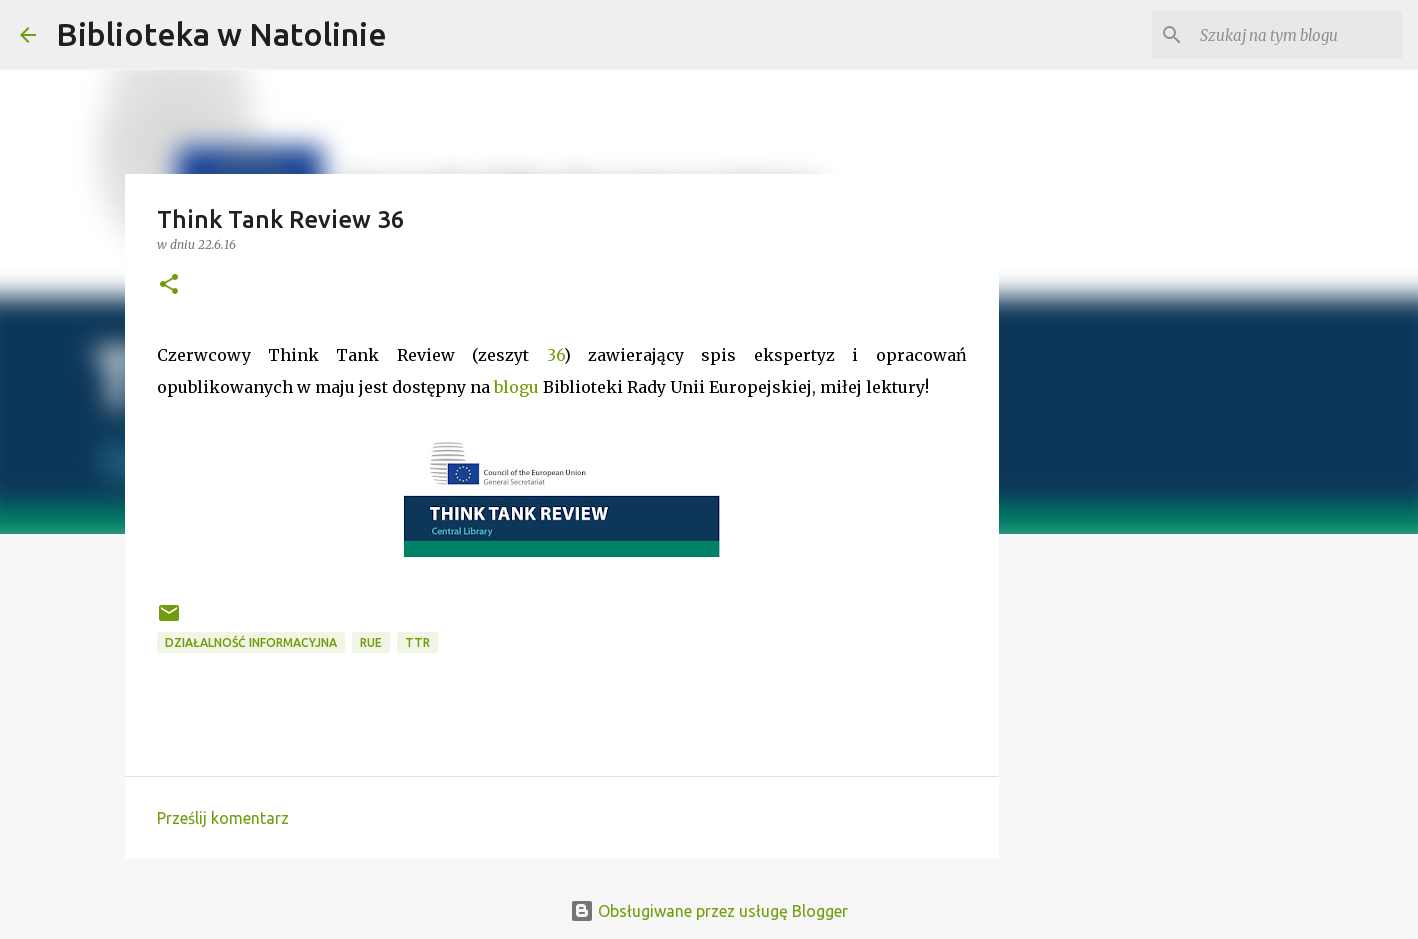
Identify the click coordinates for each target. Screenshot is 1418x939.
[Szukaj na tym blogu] (1297, 35)
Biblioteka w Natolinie (221, 34)
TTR (417, 642)
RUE (371, 642)
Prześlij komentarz (223, 818)
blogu (516, 387)
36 (555, 355)
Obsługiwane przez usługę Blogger (709, 911)
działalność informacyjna (251, 642)
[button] (169, 285)
